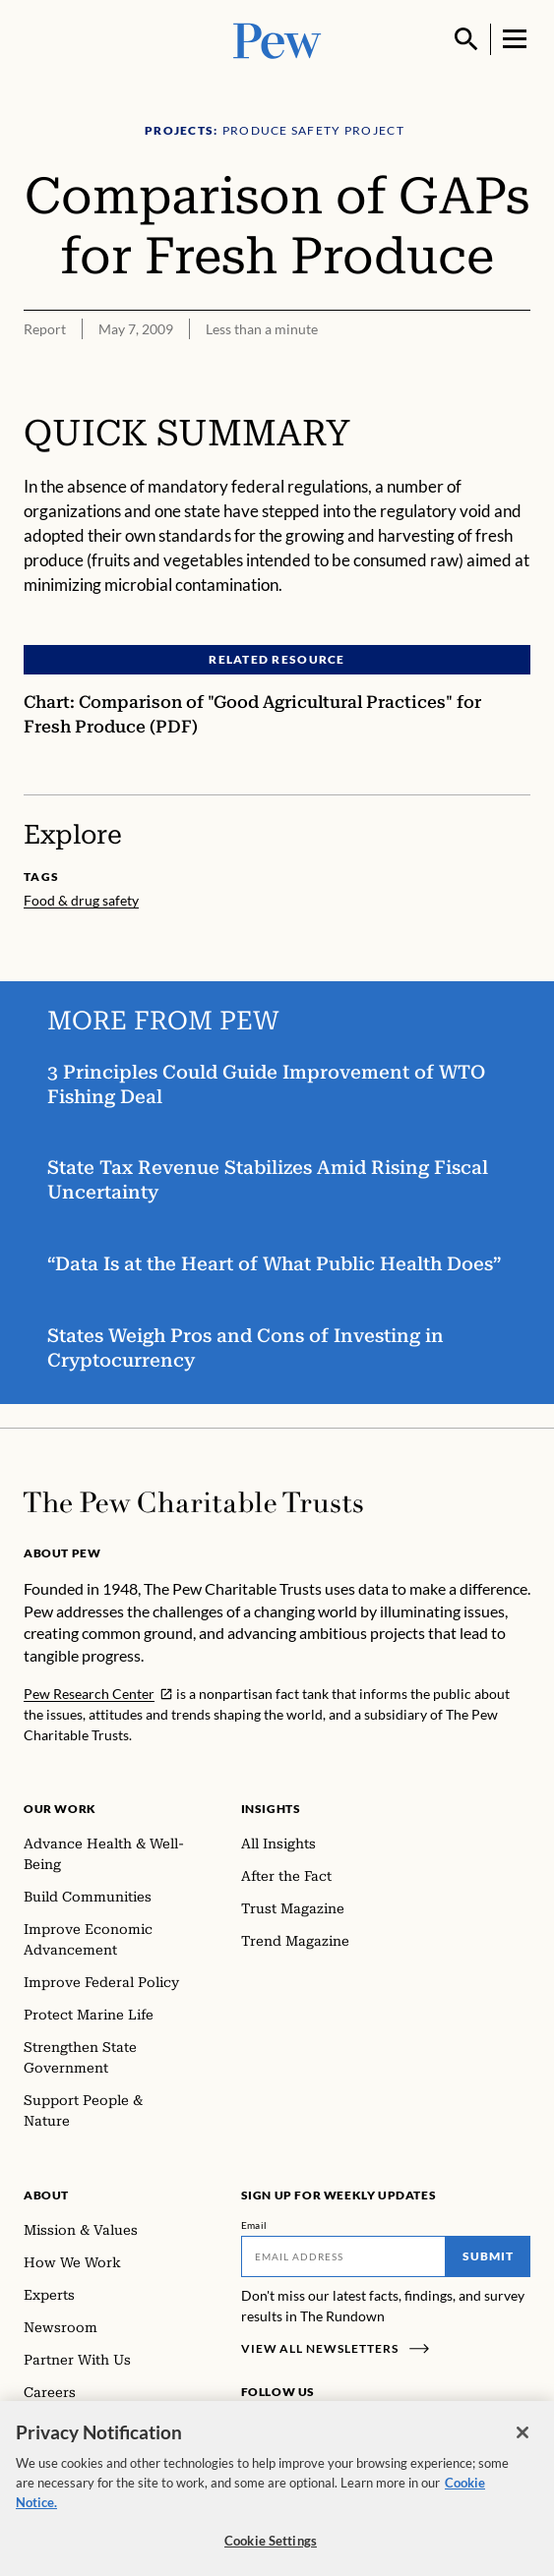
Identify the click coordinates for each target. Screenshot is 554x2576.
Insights (271, 1808)
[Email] (344, 2256)
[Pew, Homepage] (277, 39)
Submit (488, 2256)
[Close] (522, 2452)
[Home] (193, 1502)
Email (254, 2225)
